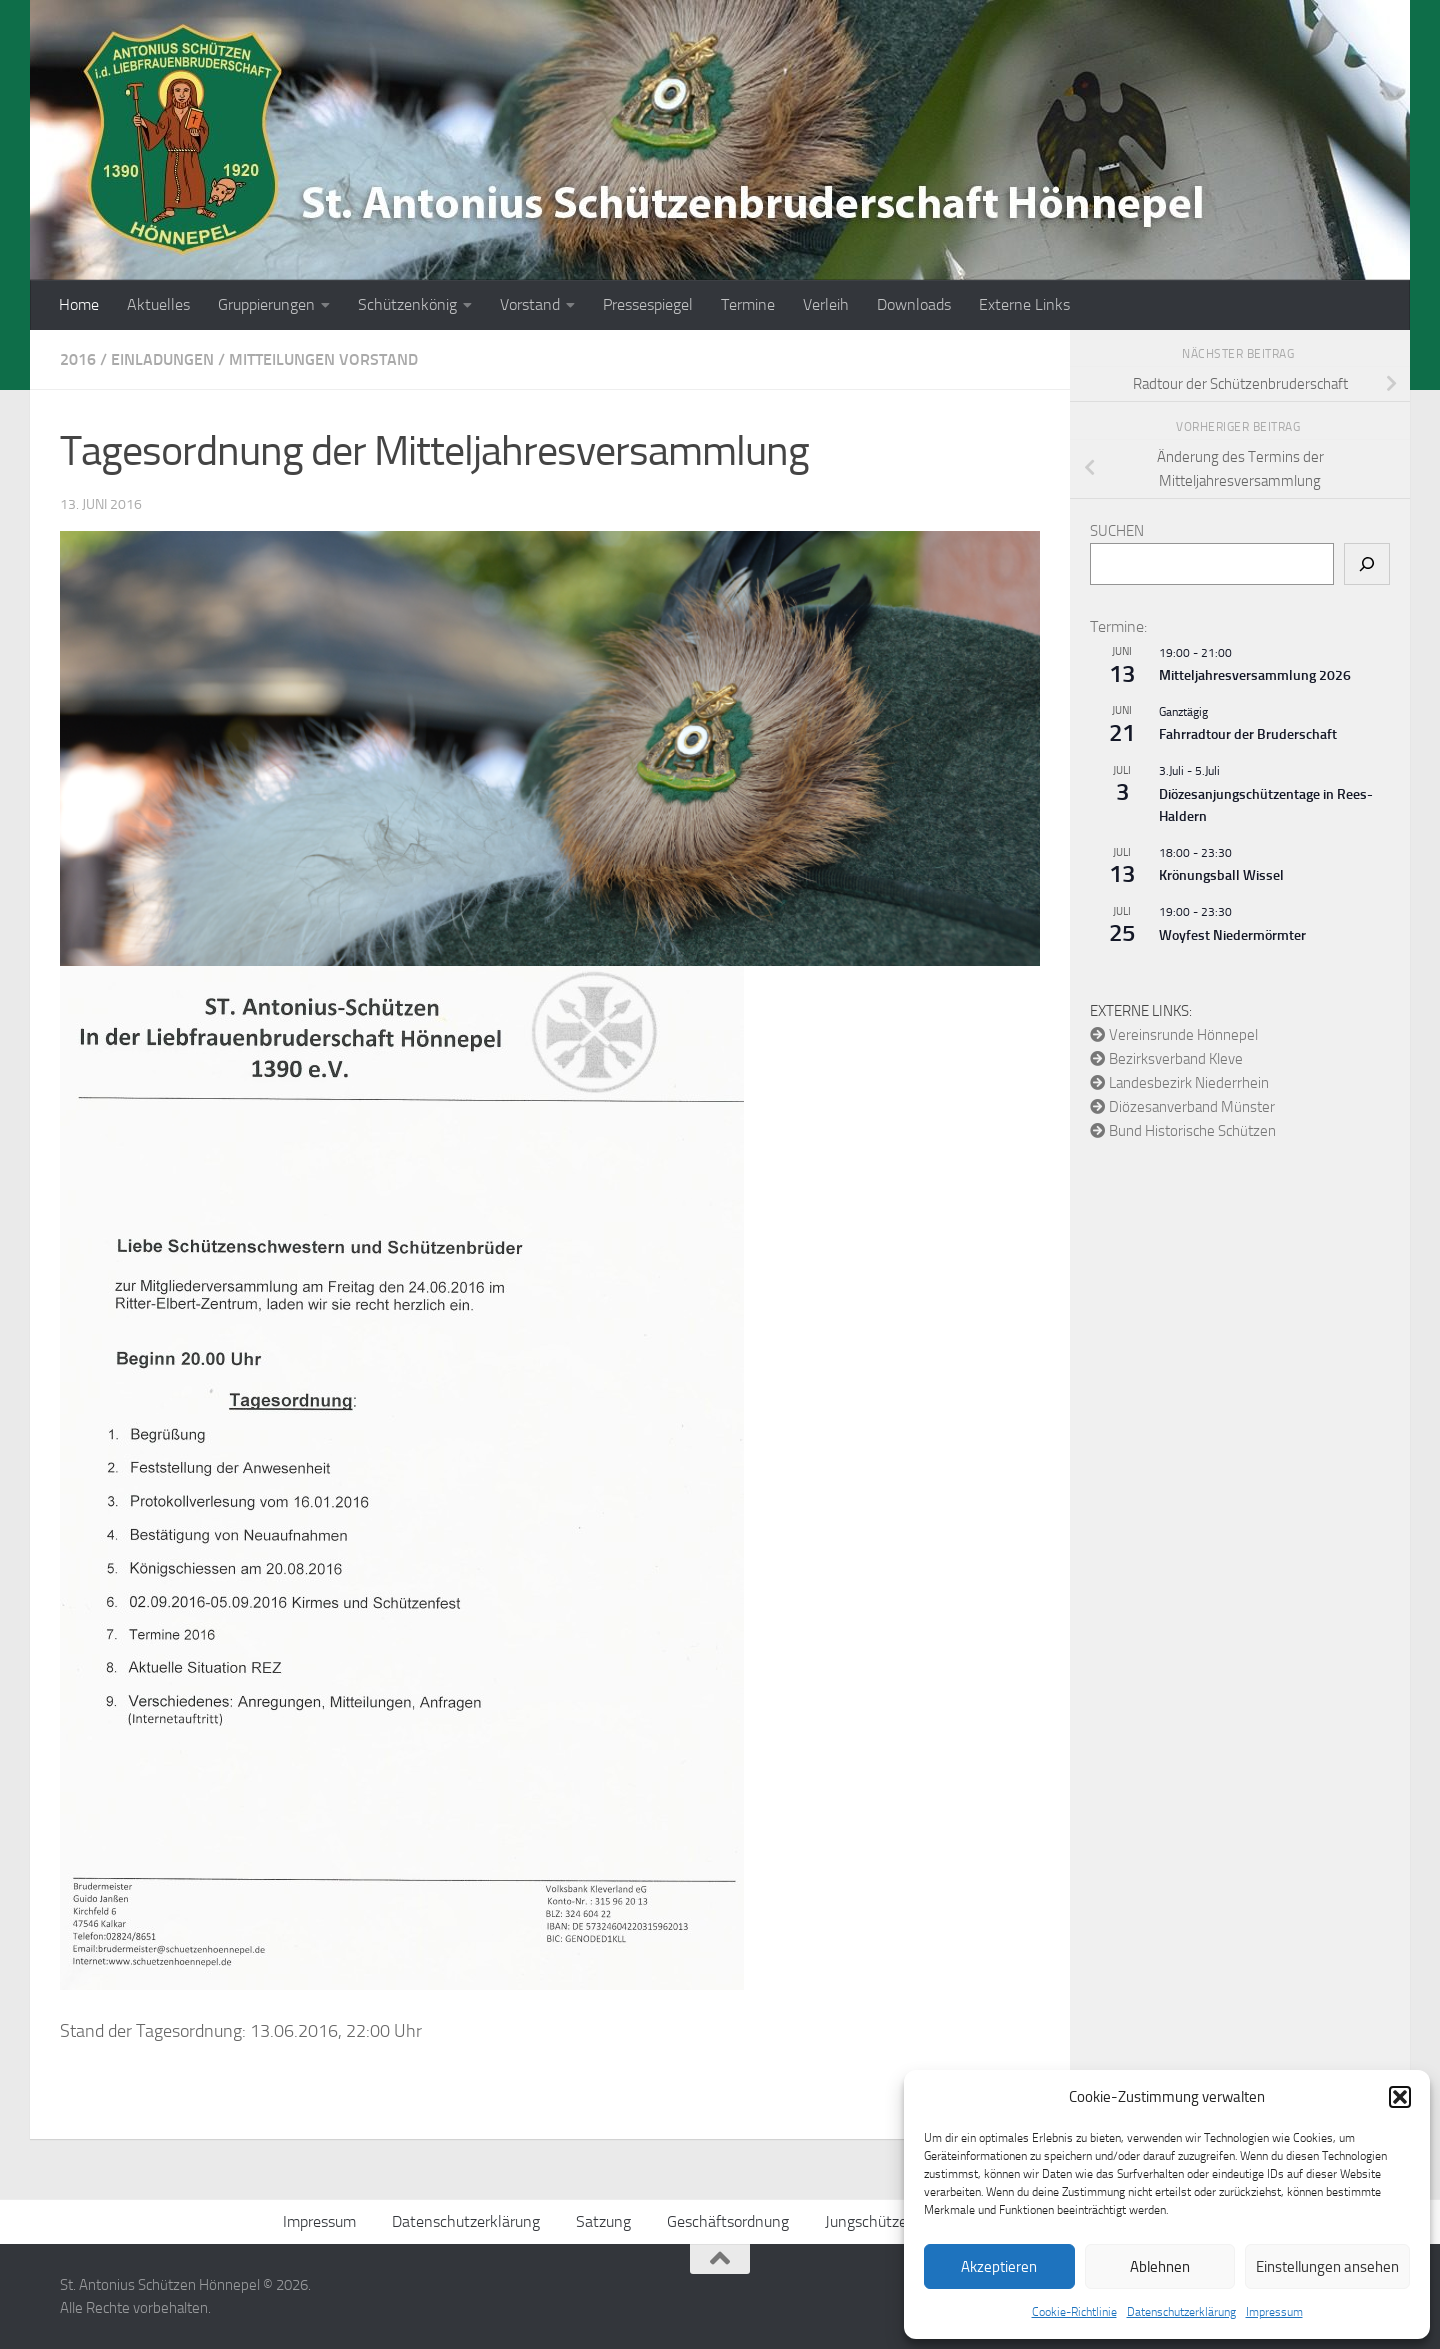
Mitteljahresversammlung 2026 (1255, 675)
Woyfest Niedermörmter (1232, 935)
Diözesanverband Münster (1182, 1107)
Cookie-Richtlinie (1074, 2312)
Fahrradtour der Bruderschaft (1248, 734)
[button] (1400, 2097)
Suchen (1117, 531)
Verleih (826, 304)
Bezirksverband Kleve (1166, 1059)
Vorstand (530, 304)
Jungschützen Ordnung (901, 2221)
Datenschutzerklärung (1181, 2312)
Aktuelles (158, 304)
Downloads (914, 304)
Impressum (1274, 2312)
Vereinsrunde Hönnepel (1174, 1035)
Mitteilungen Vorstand (323, 359)
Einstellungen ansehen (1327, 2267)
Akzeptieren (999, 2267)
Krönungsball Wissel (1221, 875)
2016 (78, 359)
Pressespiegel (648, 304)
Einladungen (162, 359)
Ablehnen (1160, 2267)
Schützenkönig (407, 304)
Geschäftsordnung (728, 2221)
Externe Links (1024, 304)
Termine (748, 304)
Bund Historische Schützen (1183, 1131)
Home (79, 304)
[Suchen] (1367, 564)
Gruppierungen (266, 304)
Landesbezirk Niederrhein (1179, 1083)
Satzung (603, 2221)
